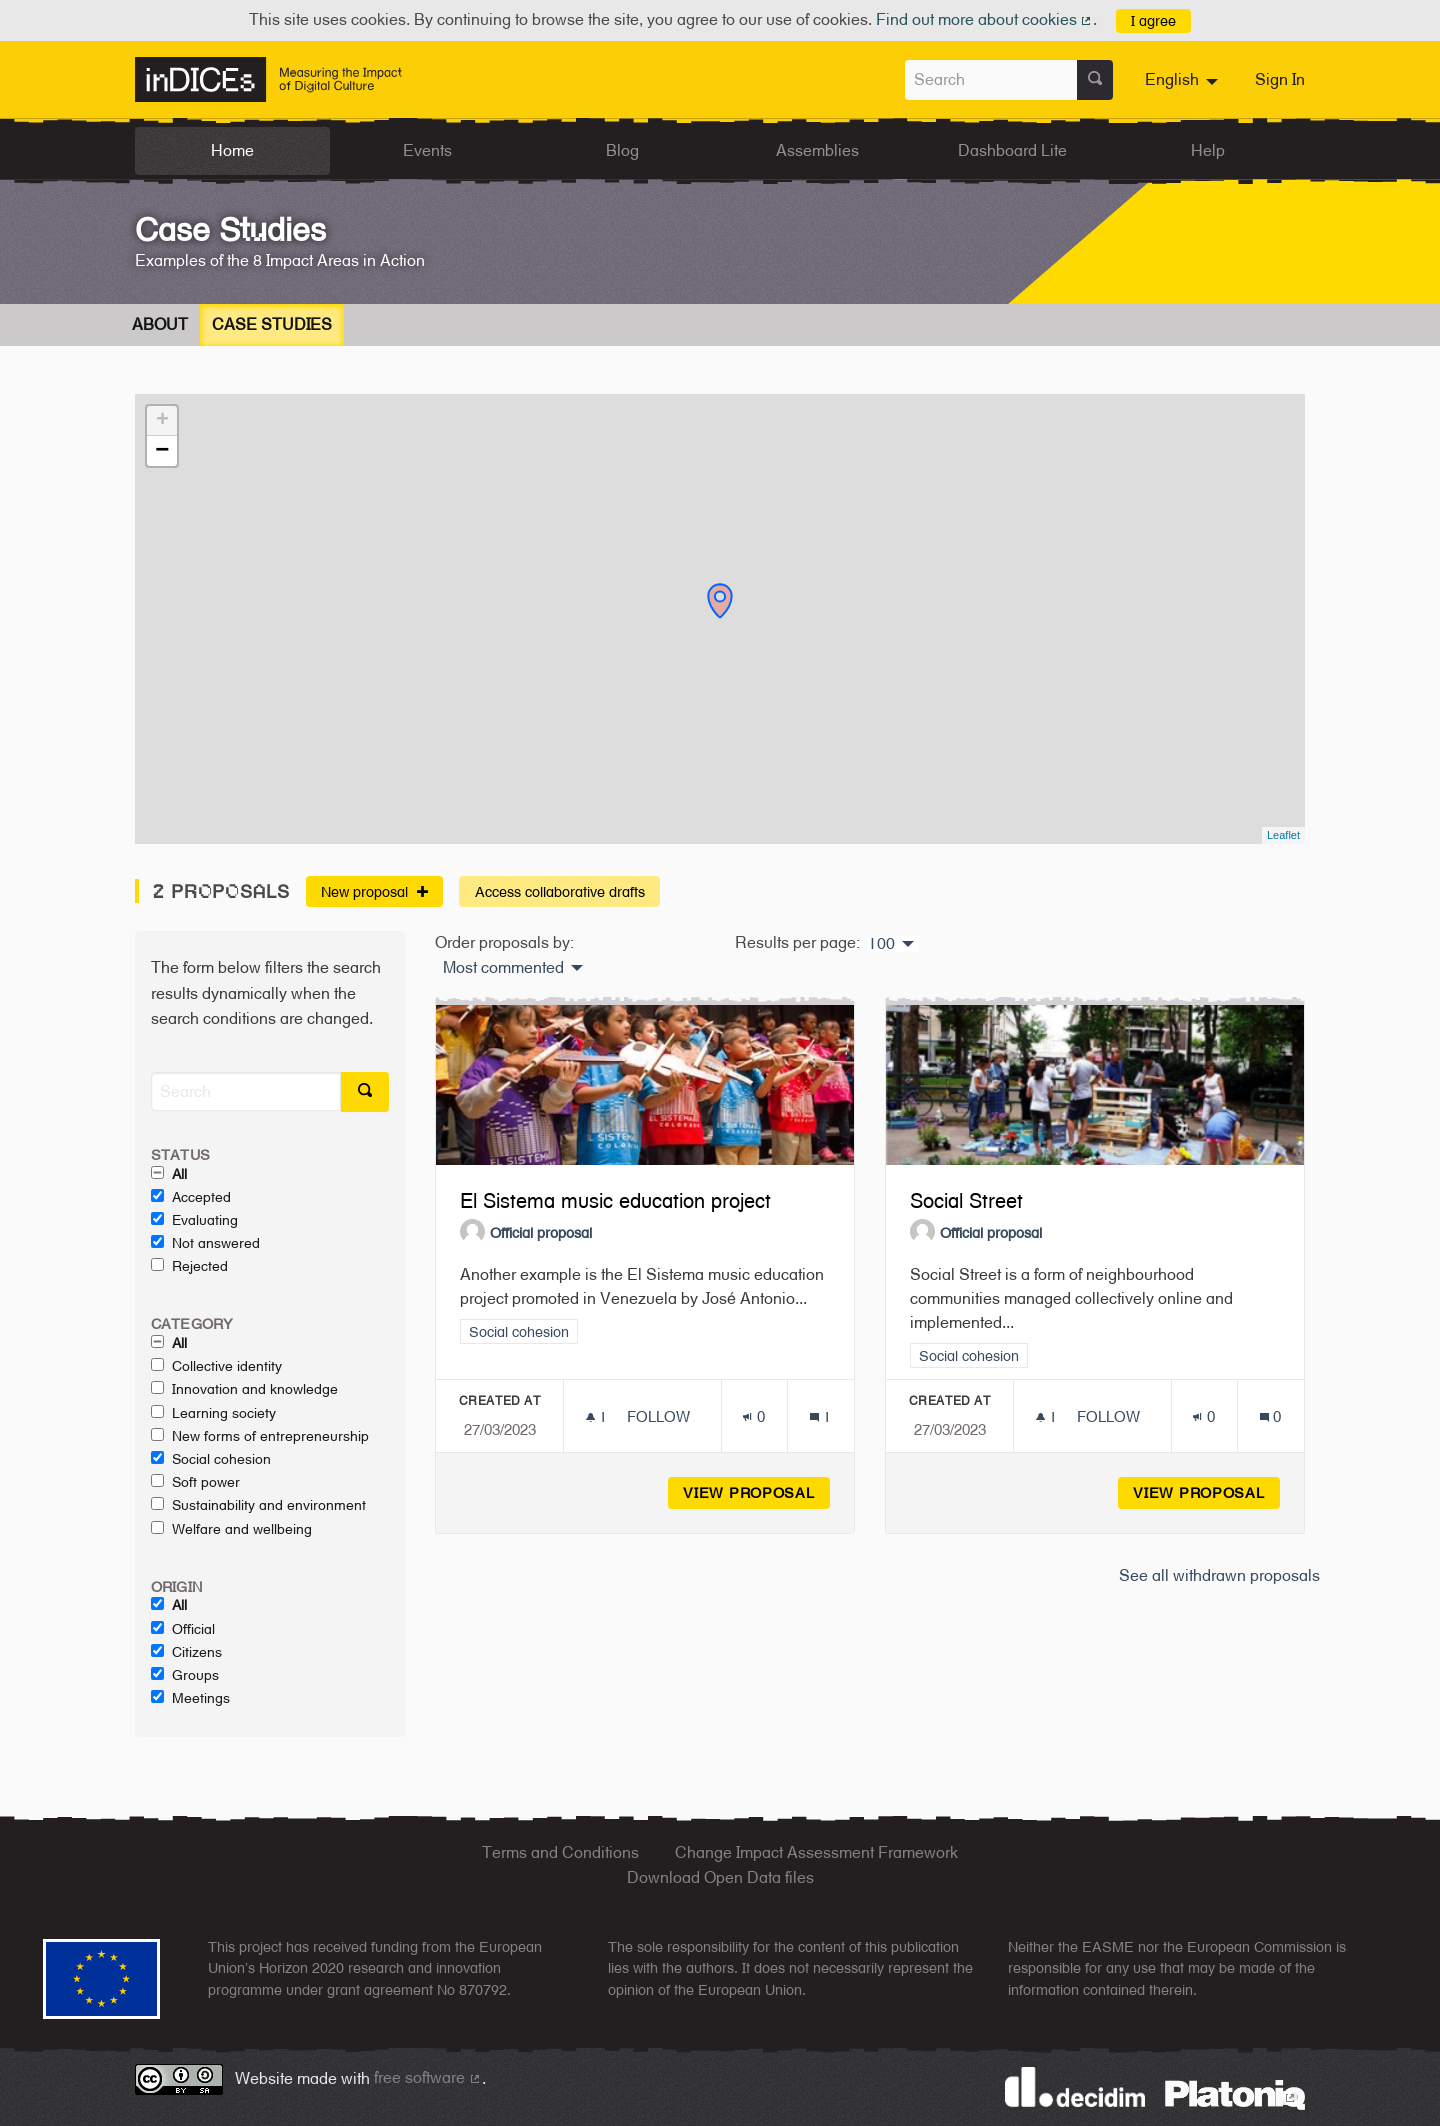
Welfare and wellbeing (231, 1529)
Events (427, 150)
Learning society (213, 1413)
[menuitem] (1184, 80)
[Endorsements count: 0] (753, 1416)
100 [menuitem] (881, 944)
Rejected (189, 1266)
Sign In (1280, 79)
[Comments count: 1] (820, 1416)
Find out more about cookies (985, 19)
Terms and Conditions (560, 1852)
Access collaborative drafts (560, 891)
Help (1208, 150)
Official (183, 1629)
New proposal (374, 891)
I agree (1153, 20)
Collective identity (216, 1366)
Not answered (205, 1243)
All (169, 1174)
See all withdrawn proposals (1219, 1575)
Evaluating (194, 1220)
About (160, 324)
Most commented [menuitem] (503, 968)
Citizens (186, 1652)
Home (232, 150)
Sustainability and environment (258, 1505)
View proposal (756, 1492)
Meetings (190, 1698)
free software (428, 2077)
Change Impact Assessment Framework (816, 1852)
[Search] (246, 1091)
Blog (622, 150)
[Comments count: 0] (1270, 1416)
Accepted (191, 1197)
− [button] (162, 451)
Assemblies (817, 150)
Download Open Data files (720, 1877)
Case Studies (272, 324)
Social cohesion (211, 1459)
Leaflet (1283, 835)
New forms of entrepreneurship (260, 1436)
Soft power (195, 1482)
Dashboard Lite (1012, 150)
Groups (185, 1675)
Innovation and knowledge (244, 1389)
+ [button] (162, 421)
